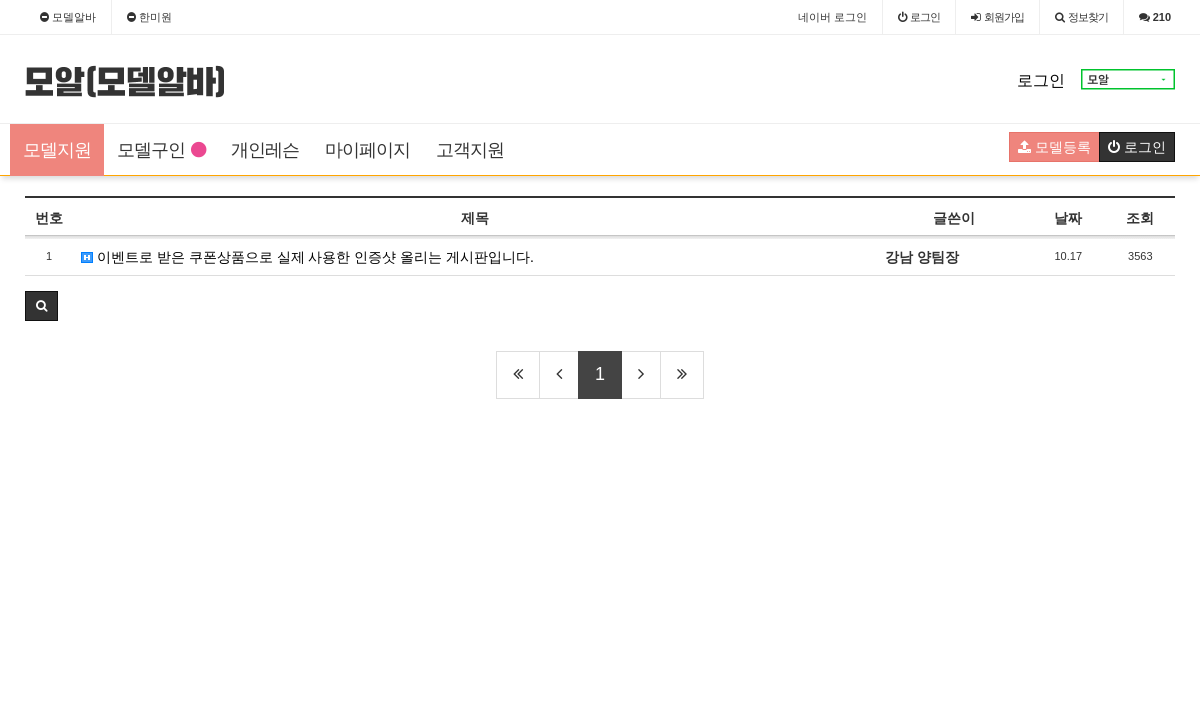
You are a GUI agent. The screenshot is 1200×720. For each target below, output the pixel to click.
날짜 (1068, 218)
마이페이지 (367, 150)
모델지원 (57, 150)
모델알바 (68, 17)
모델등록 (1054, 147)
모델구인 (161, 150)
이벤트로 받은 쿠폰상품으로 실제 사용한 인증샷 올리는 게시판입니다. (307, 257)
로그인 (1041, 80)
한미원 (149, 17)
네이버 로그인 (832, 17)
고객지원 (470, 150)
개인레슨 (265, 150)
